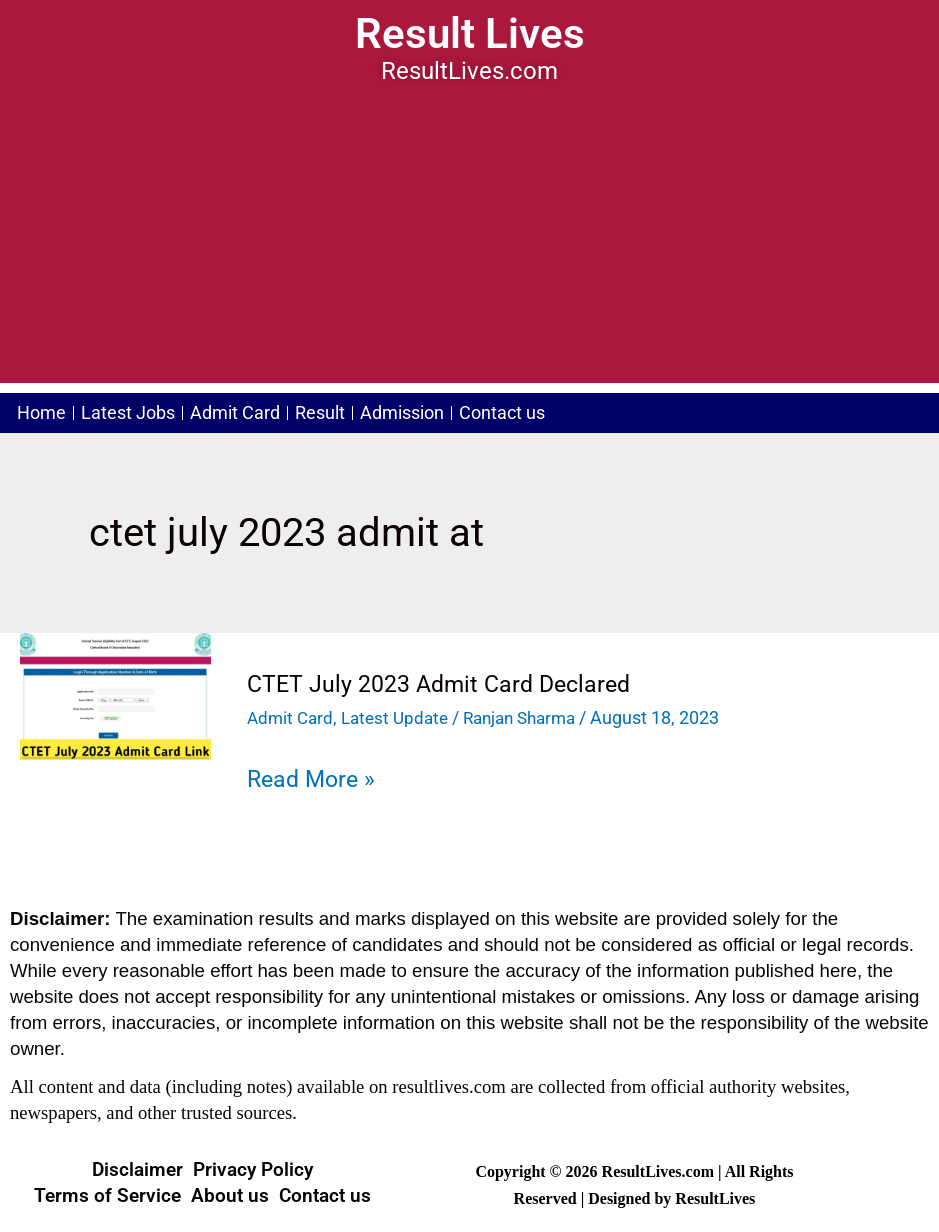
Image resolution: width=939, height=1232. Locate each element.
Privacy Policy (253, 1168)
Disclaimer (137, 1168)
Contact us (546, 413)
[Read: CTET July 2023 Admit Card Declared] (115, 695)
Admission (438, 413)
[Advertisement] (469, 243)
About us (230, 1194)
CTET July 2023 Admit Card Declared (444, 684)
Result (348, 413)
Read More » (314, 779)
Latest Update (401, 717)
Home (45, 413)
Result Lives (469, 32)
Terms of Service (107, 1194)
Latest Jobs (140, 413)
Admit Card (255, 413)
